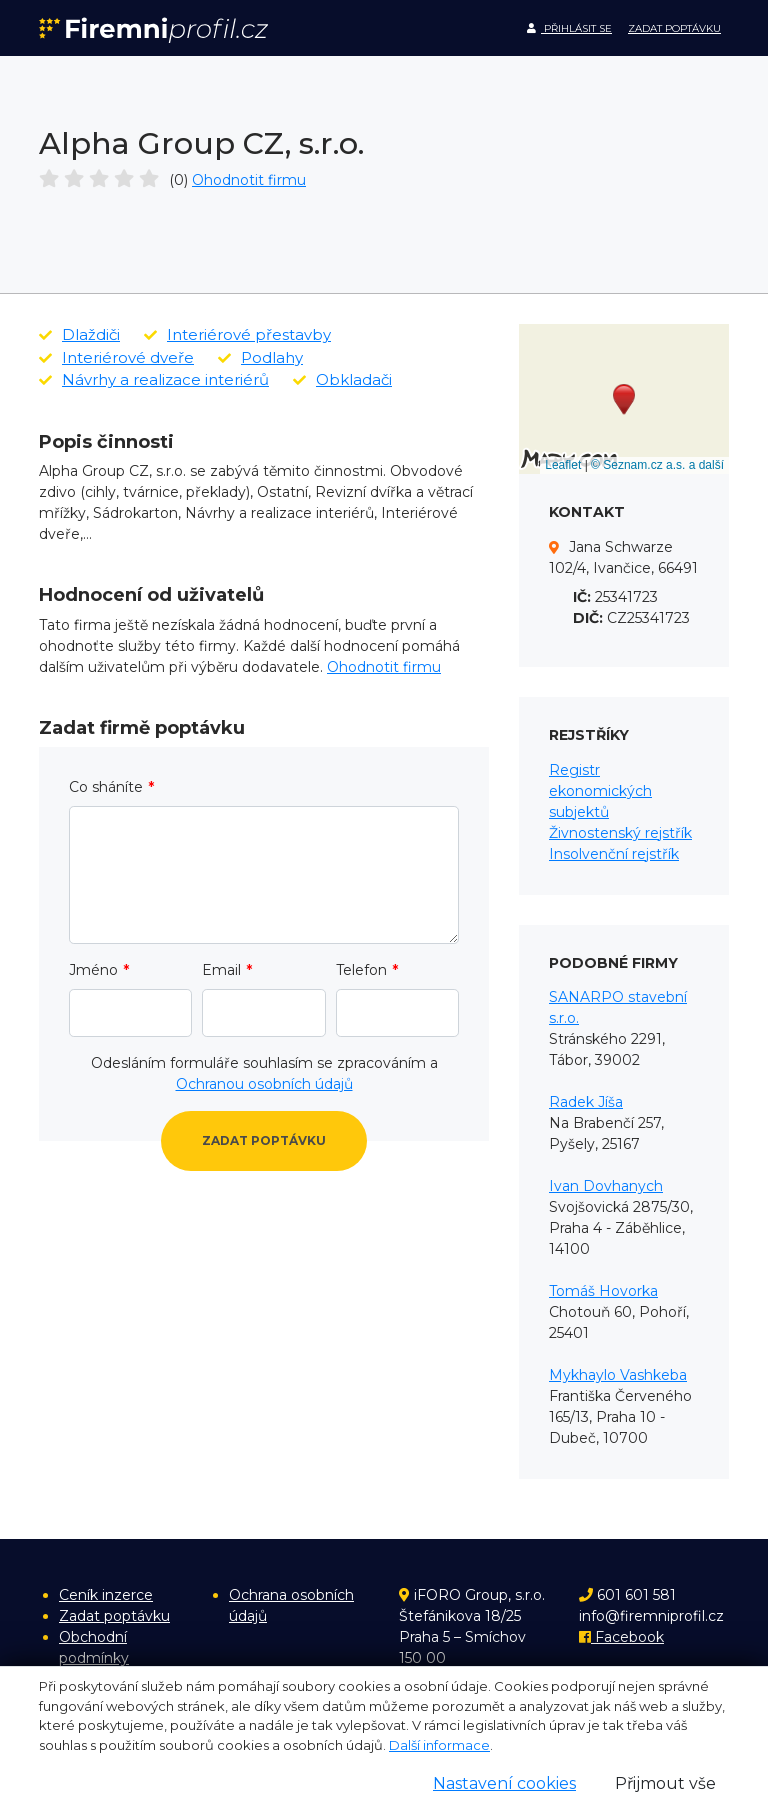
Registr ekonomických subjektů (600, 791)
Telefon (361, 970)
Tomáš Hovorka (603, 1291)
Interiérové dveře (116, 357)
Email (221, 970)
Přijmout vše (665, 1783)
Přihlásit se (569, 28)
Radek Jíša (586, 1102)
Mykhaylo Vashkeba (618, 1375)
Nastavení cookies (504, 1783)
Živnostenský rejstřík (620, 833)
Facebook (621, 1637)
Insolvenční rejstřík (614, 854)
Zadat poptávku (674, 28)
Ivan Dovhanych (606, 1186)
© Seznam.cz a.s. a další (657, 465)
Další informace (439, 1745)
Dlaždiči (79, 334)
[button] (624, 399)
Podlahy (260, 357)
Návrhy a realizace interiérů (154, 379)
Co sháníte (106, 787)
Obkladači (342, 379)
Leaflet (563, 465)
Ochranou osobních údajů (264, 1084)
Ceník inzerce (106, 1595)
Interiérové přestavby (237, 334)
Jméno (93, 970)
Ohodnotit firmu (249, 180)
